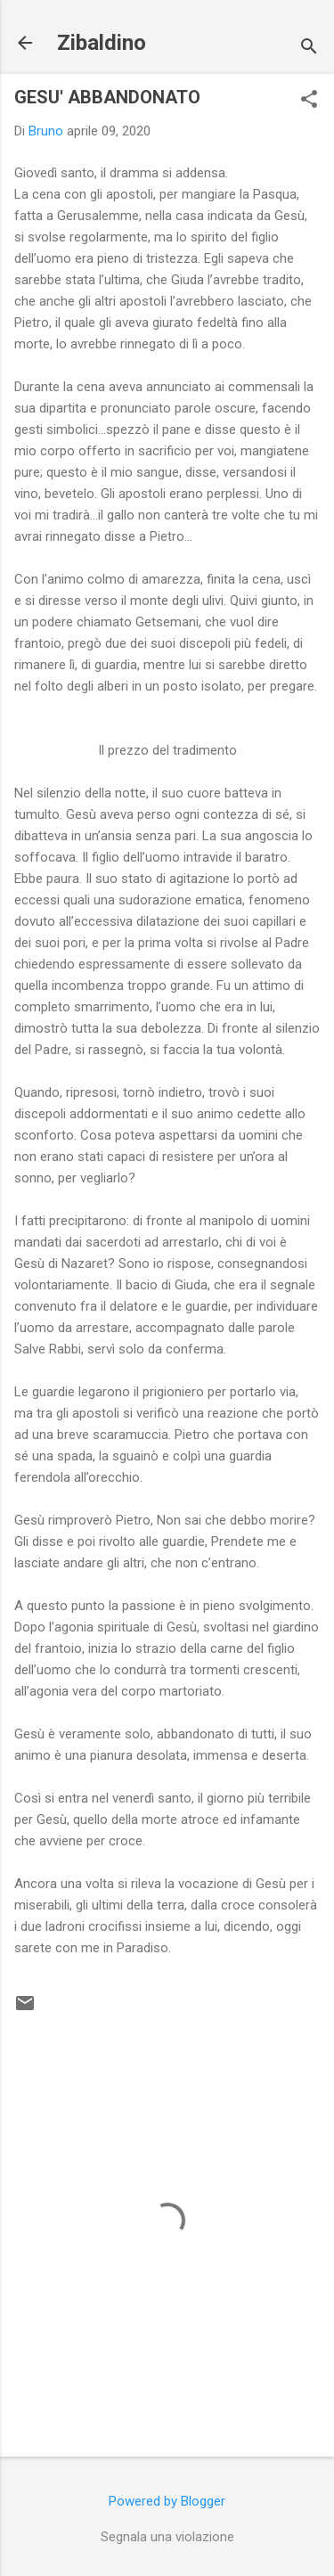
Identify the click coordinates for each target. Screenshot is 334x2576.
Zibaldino (101, 42)
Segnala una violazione (167, 2537)
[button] (309, 100)
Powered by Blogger (167, 2501)
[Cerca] (309, 48)
